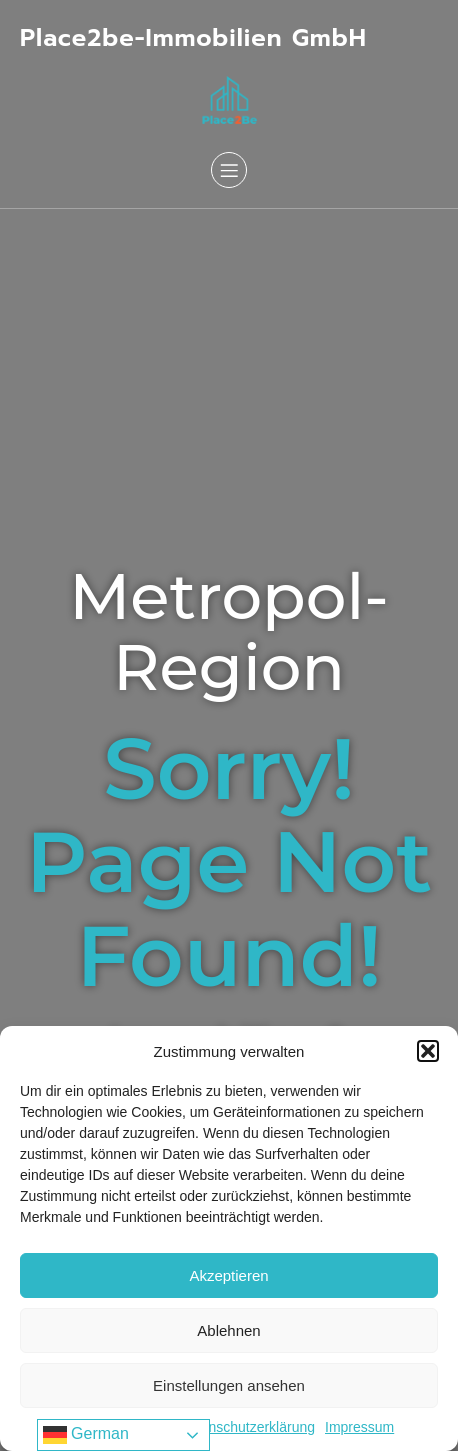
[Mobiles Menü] (229, 170)
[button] (428, 1051)
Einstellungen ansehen (229, 1385)
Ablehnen (228, 1330)
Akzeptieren (228, 1275)
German (86, 1435)
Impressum (359, 1427)
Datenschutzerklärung (247, 1427)
